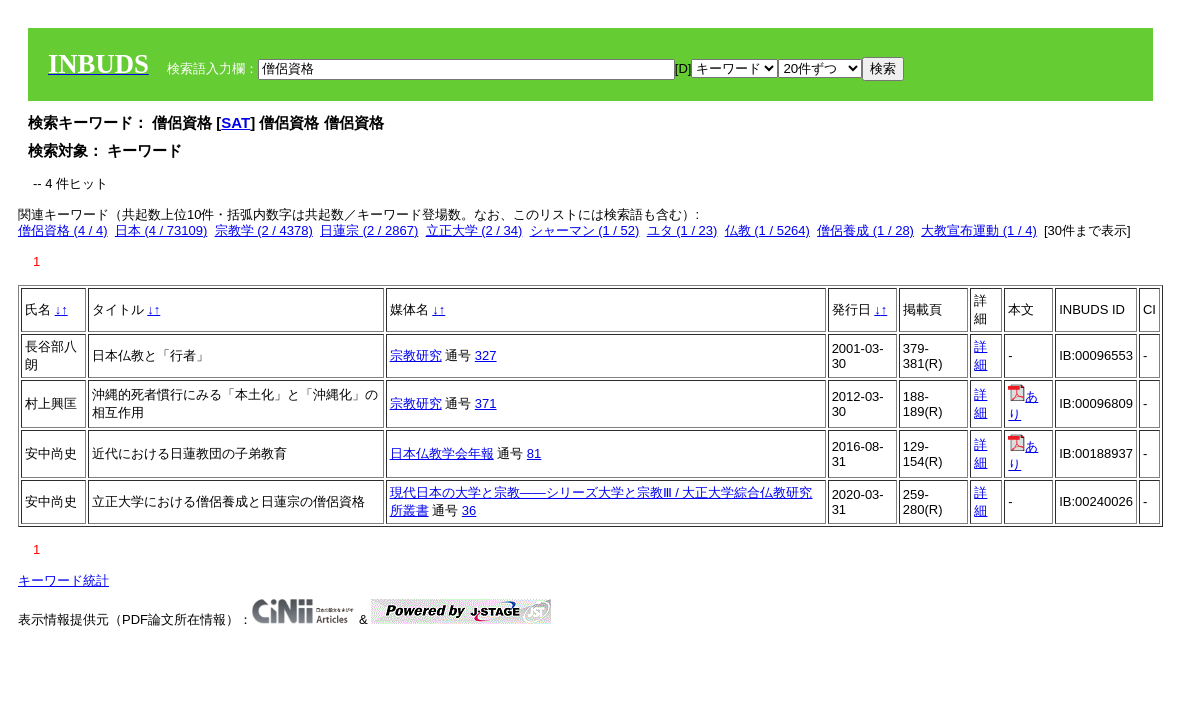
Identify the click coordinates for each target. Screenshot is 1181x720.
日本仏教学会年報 (442, 453)
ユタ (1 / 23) (682, 230)
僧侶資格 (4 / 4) (63, 230)
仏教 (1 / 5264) (767, 230)
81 (534, 453)
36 (469, 510)
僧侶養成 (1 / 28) (865, 230)
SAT (235, 122)
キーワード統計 (63, 580)
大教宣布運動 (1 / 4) (979, 230)
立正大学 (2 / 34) (474, 230)
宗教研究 (416, 355)
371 (486, 403)
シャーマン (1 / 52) (585, 230)
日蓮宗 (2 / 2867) (369, 230)
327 (486, 355)
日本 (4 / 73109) (161, 230)
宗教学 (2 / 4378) (264, 230)
